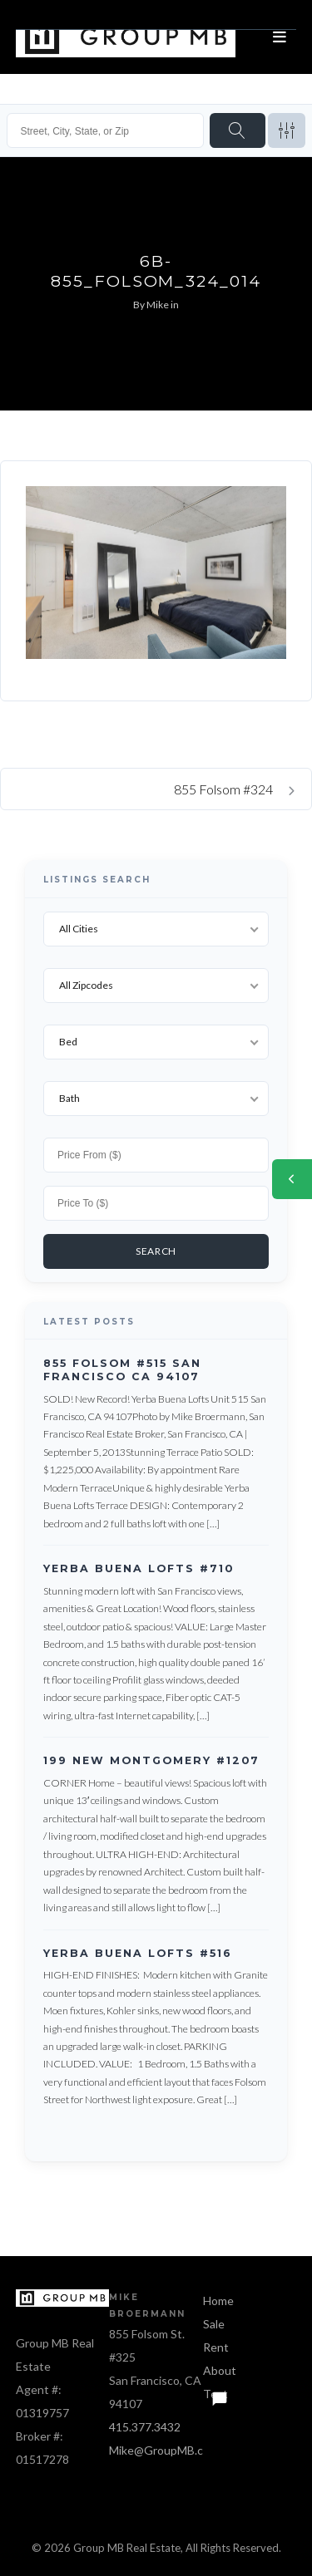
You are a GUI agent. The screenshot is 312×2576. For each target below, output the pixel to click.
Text (215, 2394)
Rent (216, 2347)
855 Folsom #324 (234, 789)
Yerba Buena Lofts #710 (138, 1568)
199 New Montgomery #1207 (151, 1761)
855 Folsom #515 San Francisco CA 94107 (122, 1370)
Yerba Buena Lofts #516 (137, 1953)
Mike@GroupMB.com (164, 2450)
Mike (157, 304)
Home (218, 2300)
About (219, 2370)
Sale (214, 2324)
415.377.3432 (145, 2427)
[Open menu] (279, 37)
